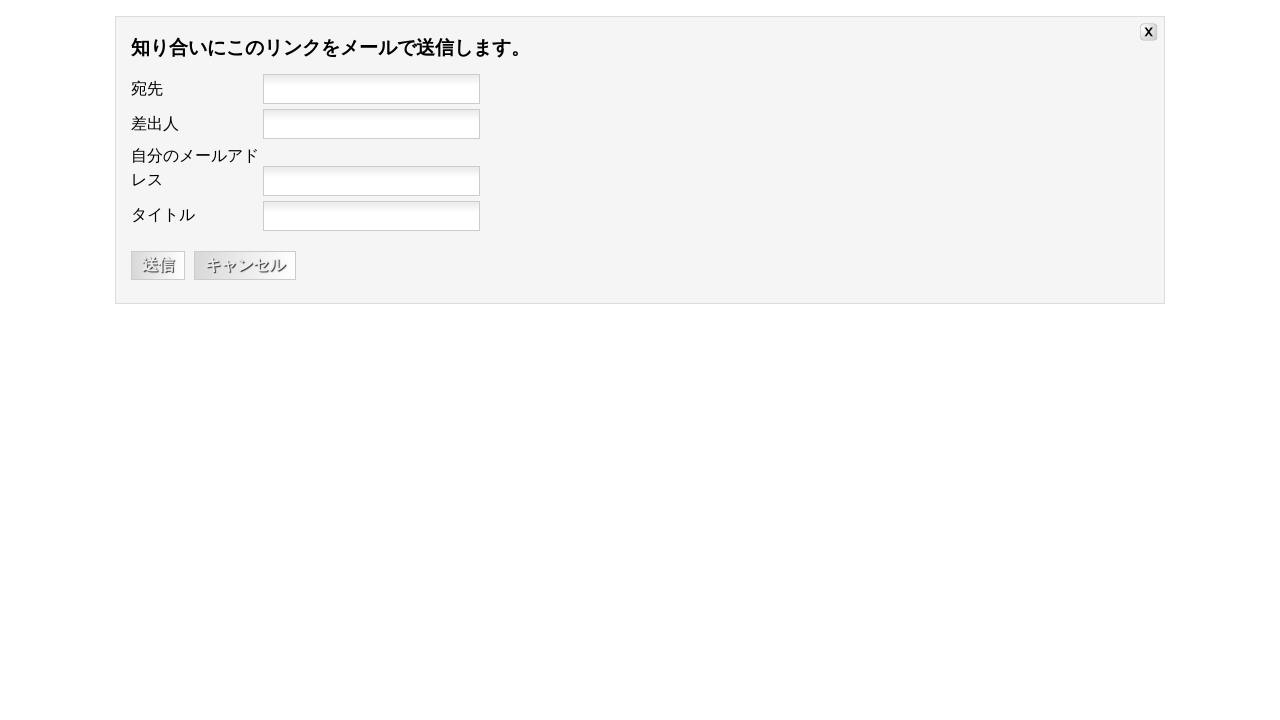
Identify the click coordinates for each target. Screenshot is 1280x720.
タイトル (163, 214)
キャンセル (245, 264)
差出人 (155, 123)
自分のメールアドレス (195, 167)
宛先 (147, 88)
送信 (158, 264)
